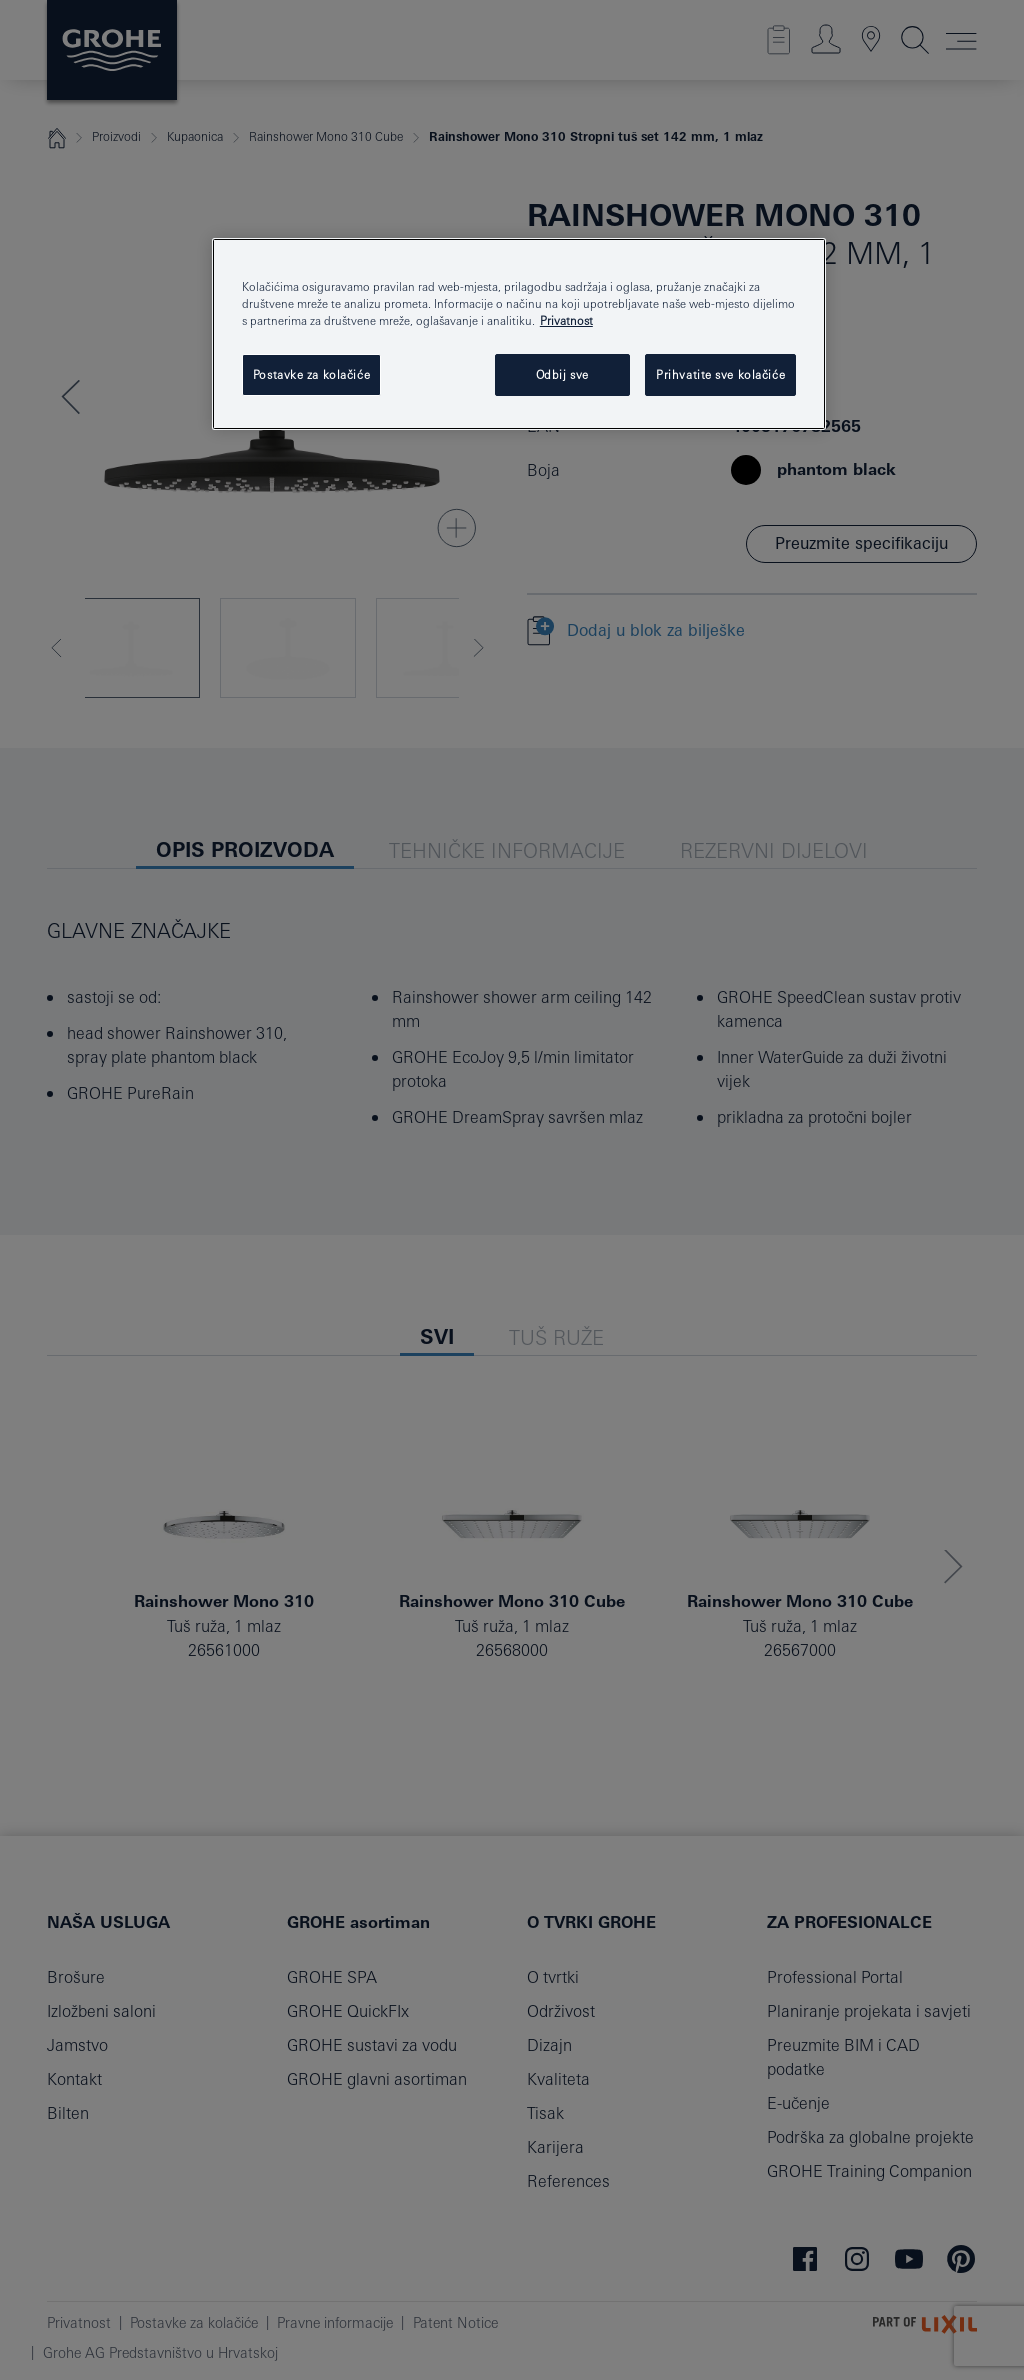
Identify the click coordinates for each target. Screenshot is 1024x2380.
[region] (519, 334)
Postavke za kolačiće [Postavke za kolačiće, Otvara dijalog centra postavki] (311, 374)
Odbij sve (562, 374)
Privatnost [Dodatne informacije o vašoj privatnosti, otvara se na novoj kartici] (566, 320)
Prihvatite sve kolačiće (720, 374)
